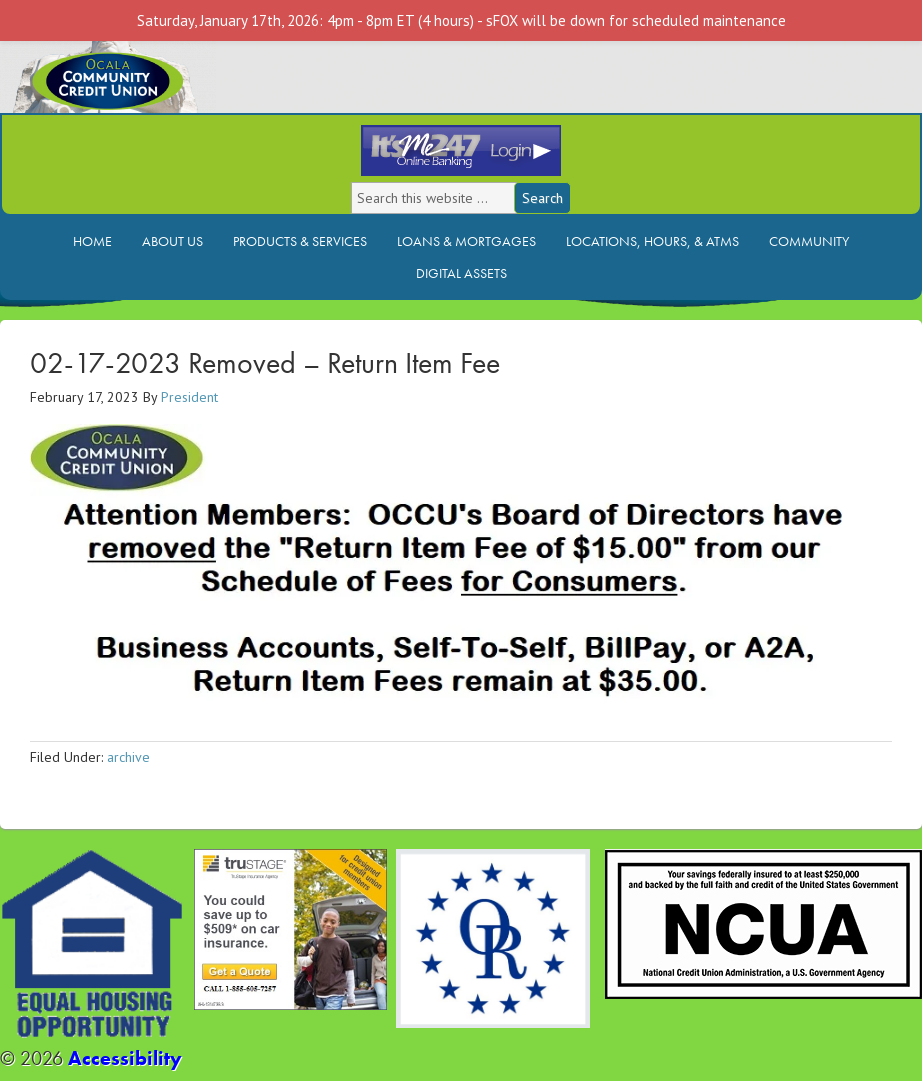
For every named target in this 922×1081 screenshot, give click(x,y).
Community (809, 241)
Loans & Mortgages (466, 241)
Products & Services (300, 241)
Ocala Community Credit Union (175, 77)
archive (128, 757)
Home (92, 241)
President (189, 397)
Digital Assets (461, 273)
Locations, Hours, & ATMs (652, 241)
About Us (172, 241)
